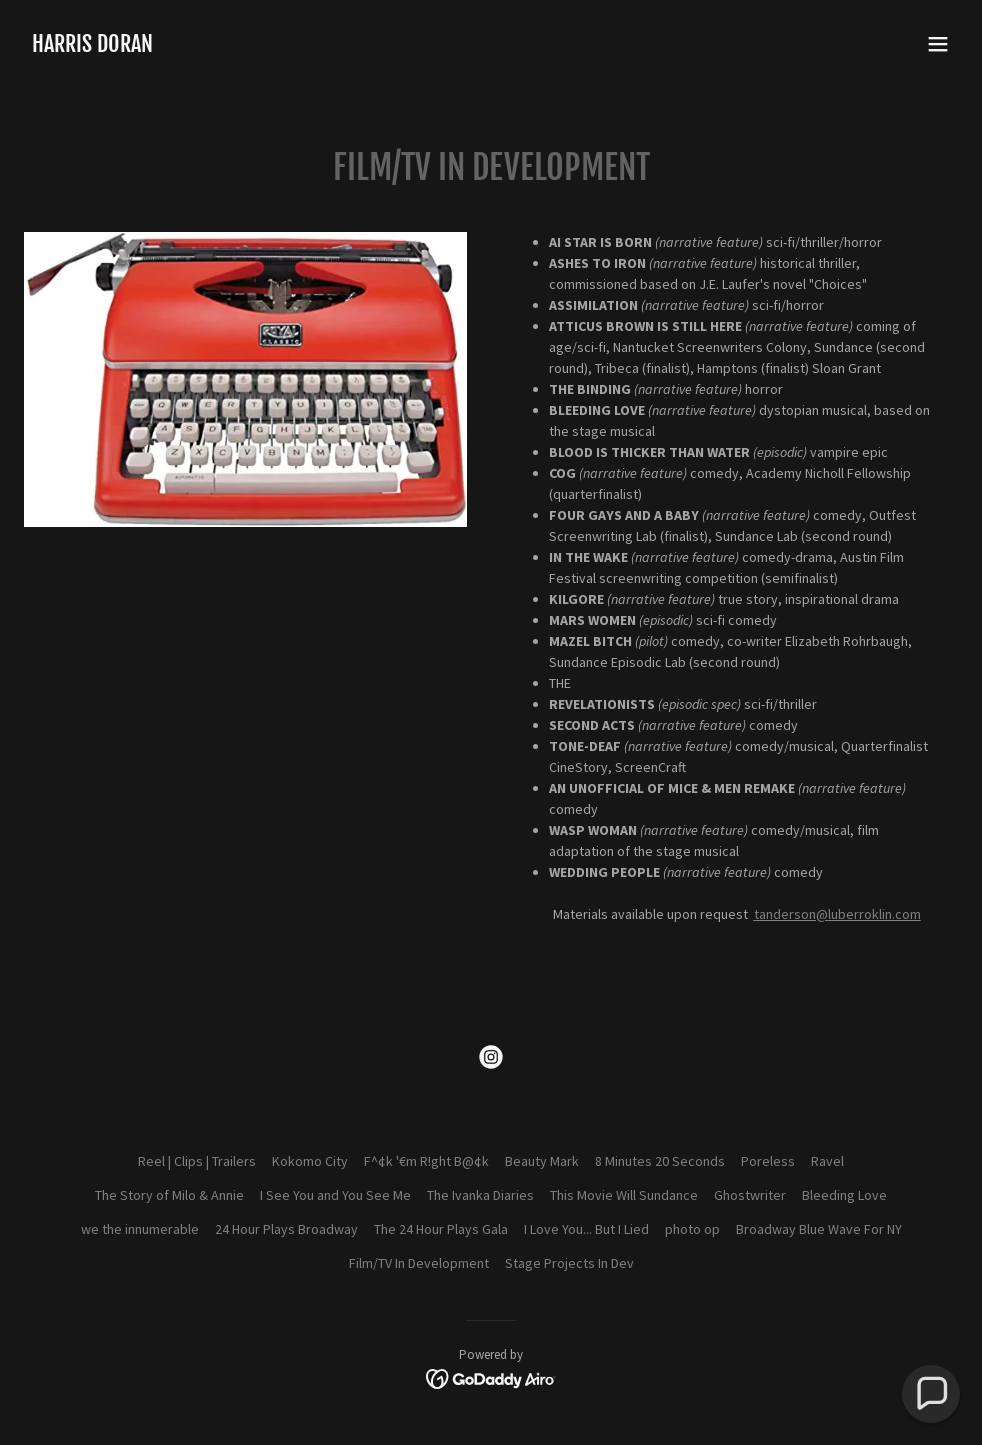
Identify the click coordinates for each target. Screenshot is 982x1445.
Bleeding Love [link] (844, 1195)
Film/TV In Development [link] (419, 1263)
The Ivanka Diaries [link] (480, 1195)
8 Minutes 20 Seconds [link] (660, 1161)
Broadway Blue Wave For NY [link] (819, 1229)
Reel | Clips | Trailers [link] (197, 1161)
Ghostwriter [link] (750, 1195)
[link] (92, 47)
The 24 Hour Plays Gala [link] (441, 1229)
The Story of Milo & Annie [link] (169, 1195)
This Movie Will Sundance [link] (624, 1195)
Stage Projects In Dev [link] (569, 1263)
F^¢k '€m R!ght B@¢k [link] (426, 1161)
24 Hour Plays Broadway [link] (286, 1229)
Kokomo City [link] (310, 1161)
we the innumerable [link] (140, 1229)
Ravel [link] (827, 1161)
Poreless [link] (768, 1161)
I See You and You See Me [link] (335, 1195)
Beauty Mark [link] (542, 1161)
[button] (938, 44)
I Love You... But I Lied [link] (586, 1229)
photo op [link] (692, 1229)
